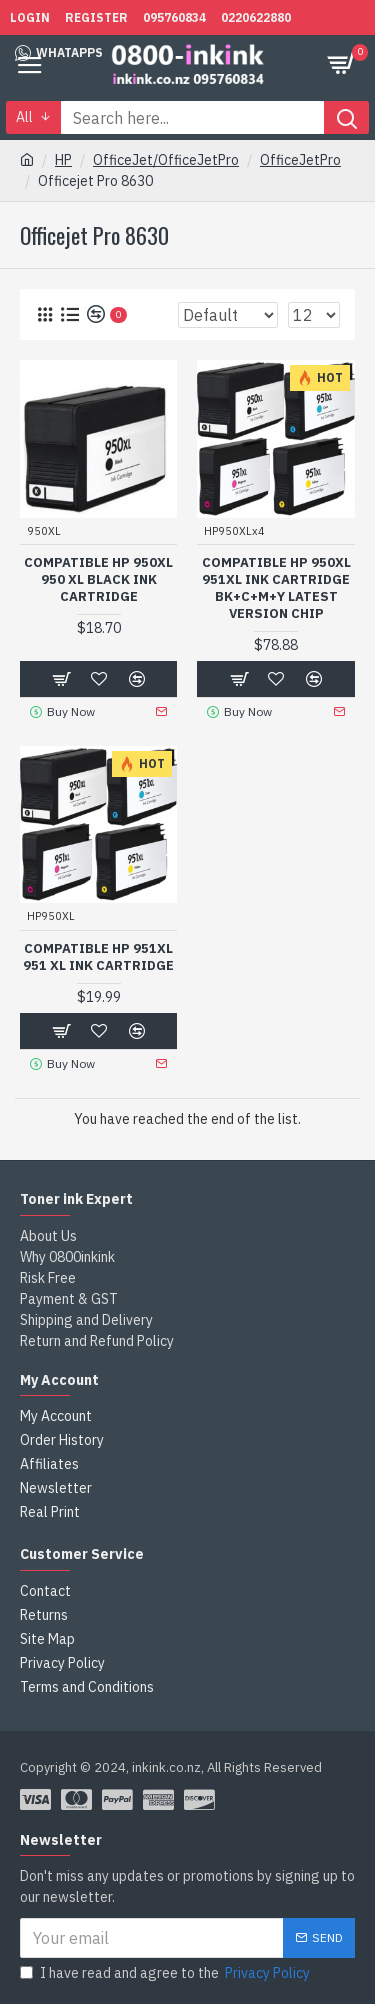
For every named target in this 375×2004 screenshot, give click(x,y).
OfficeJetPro (300, 160)
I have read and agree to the (166, 1973)
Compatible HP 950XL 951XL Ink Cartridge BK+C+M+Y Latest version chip (276, 588)
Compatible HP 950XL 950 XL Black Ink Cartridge (98, 580)
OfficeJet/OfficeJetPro (166, 160)
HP (63, 160)
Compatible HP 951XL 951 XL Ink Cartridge (98, 957)
